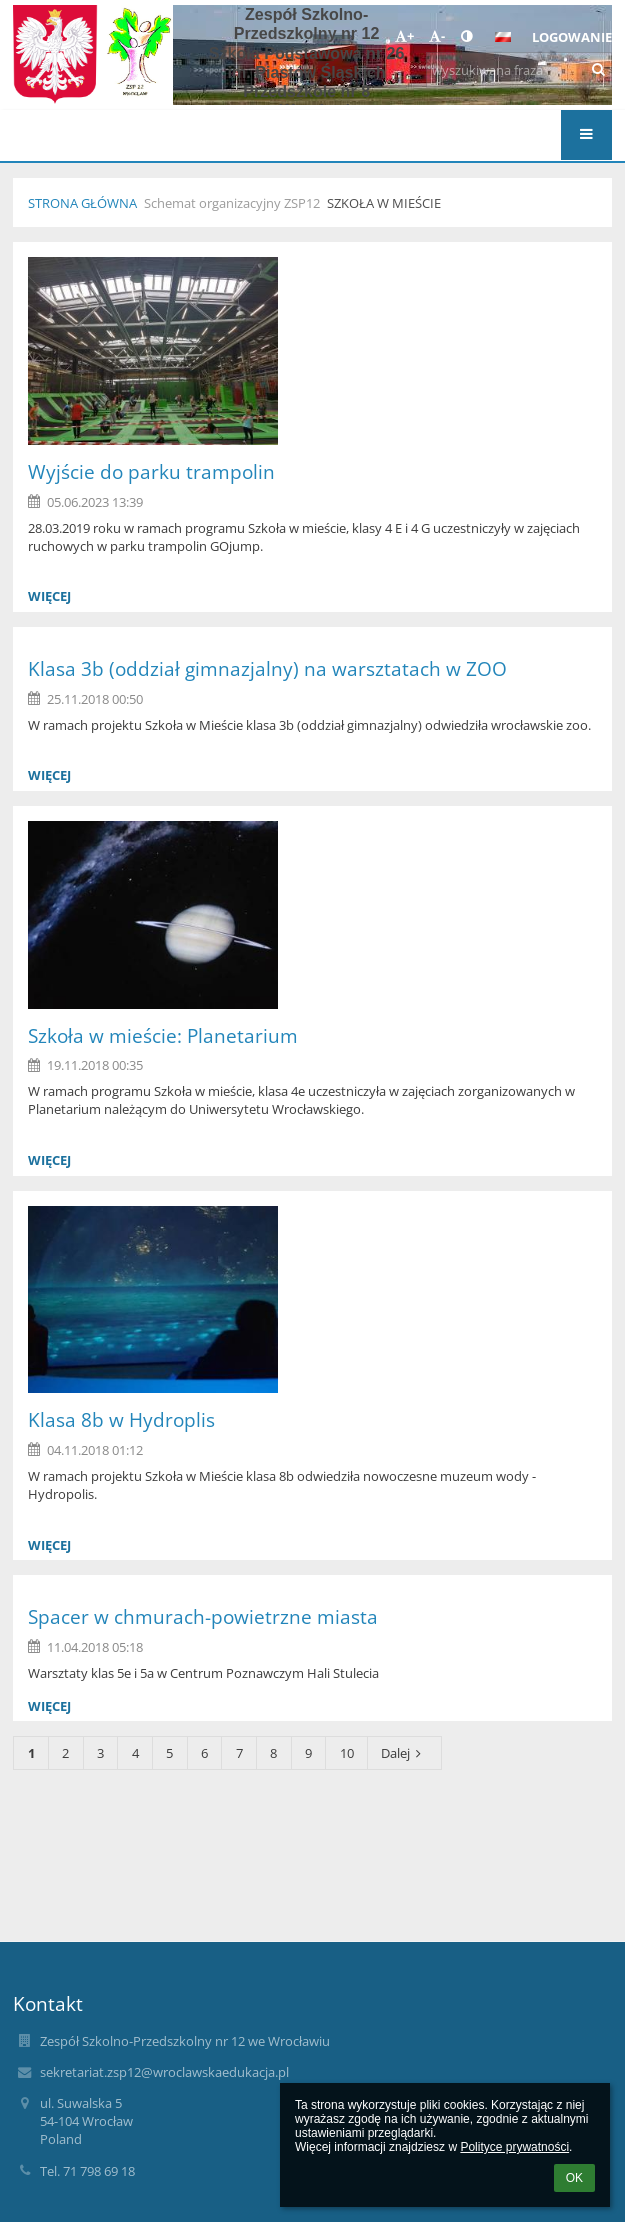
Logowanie (572, 37)
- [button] (437, 36)
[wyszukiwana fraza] (519, 70)
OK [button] (574, 2178)
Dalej (404, 1753)
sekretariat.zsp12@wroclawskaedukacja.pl (164, 2072)
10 (347, 1753)
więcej (49, 596)
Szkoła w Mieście (384, 203)
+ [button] (404, 36)
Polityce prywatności (514, 2147)
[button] (503, 37)
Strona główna (82, 203)
